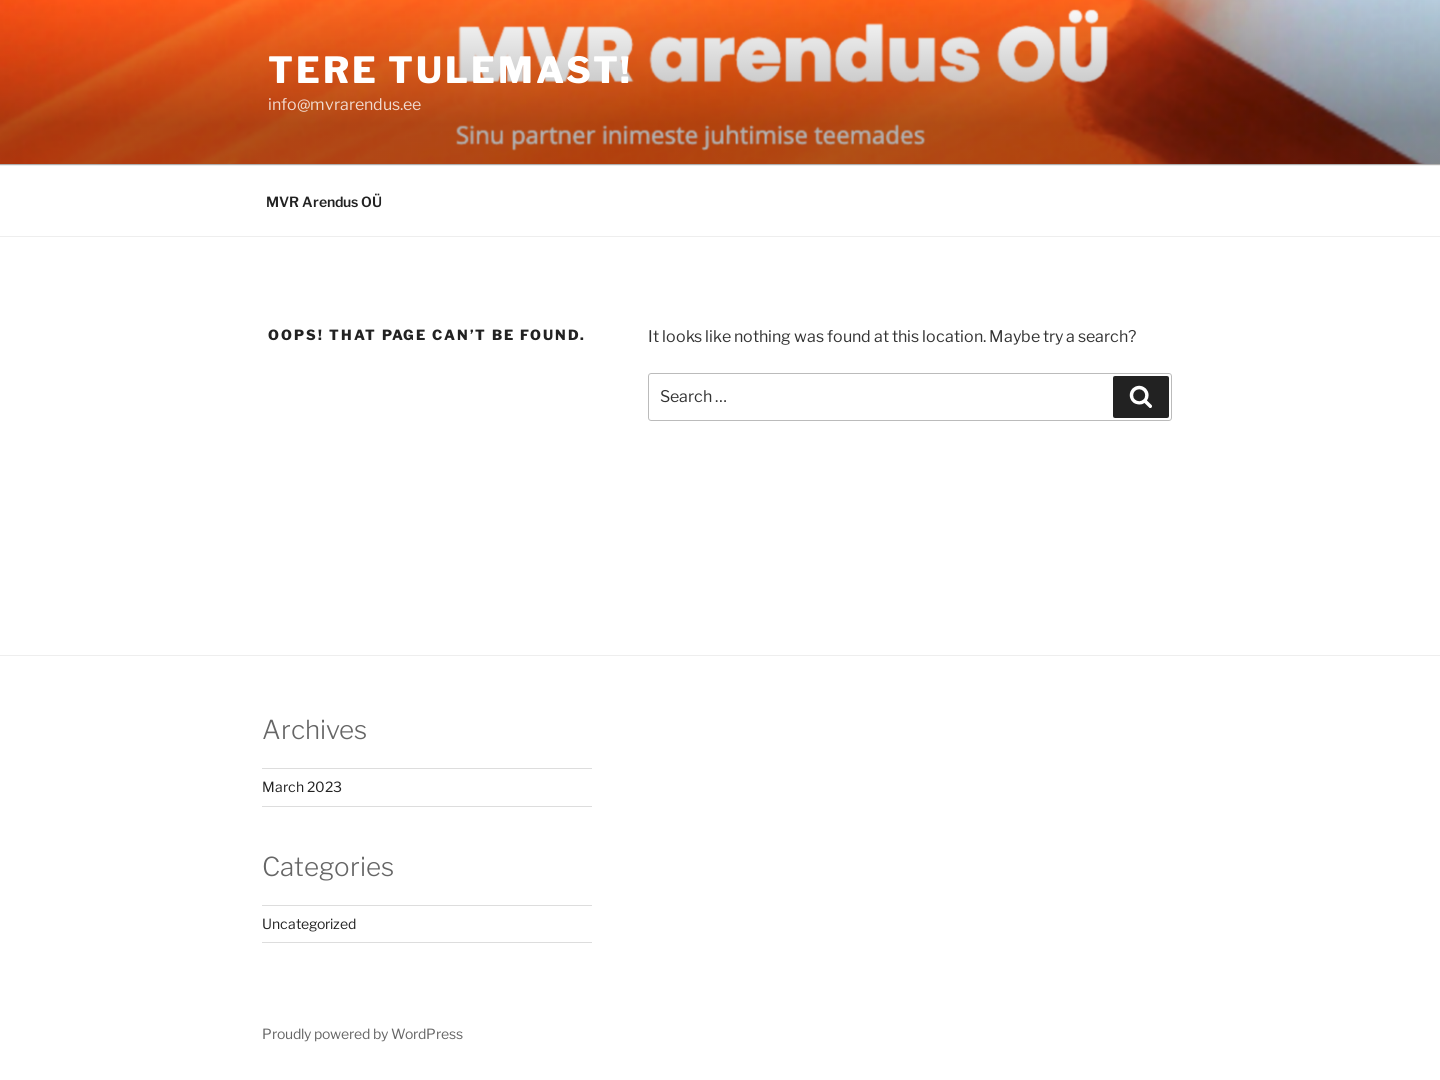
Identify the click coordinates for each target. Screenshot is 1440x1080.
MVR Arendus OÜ (324, 201)
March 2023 (302, 786)
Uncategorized (309, 923)
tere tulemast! (450, 70)
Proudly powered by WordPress (362, 1033)
